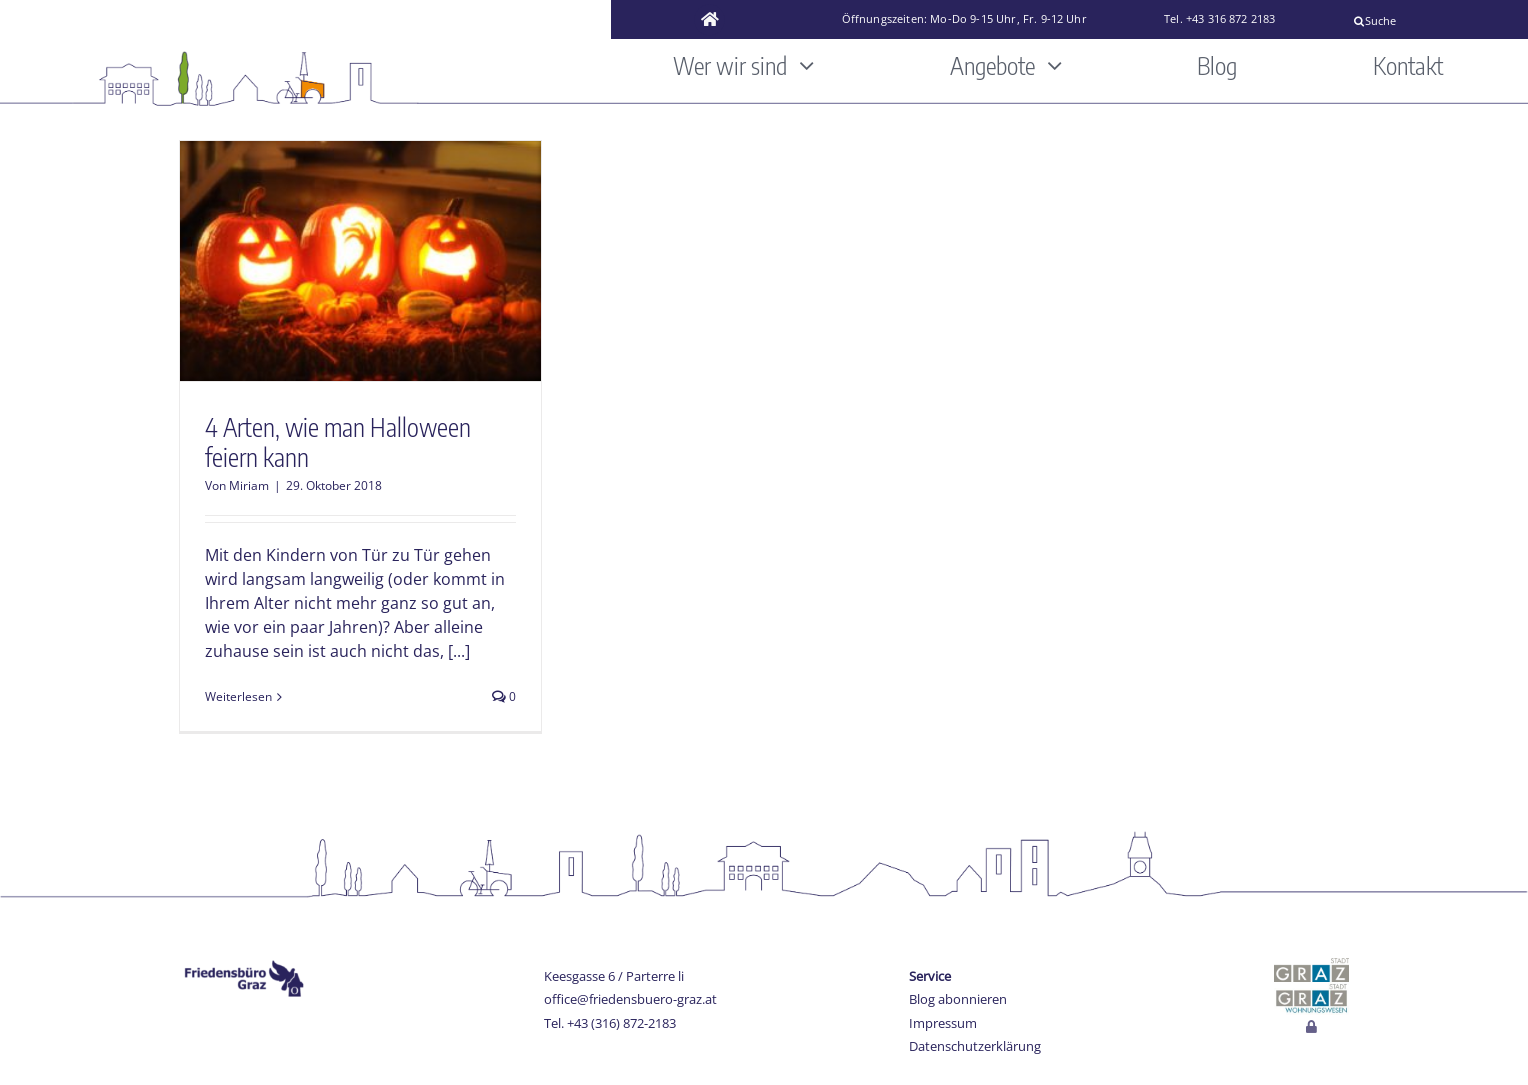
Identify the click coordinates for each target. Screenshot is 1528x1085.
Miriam (249, 485)
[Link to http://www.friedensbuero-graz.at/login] (1311, 1027)
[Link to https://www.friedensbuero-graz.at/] (710, 20)
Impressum (943, 1023)
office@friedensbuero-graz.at (630, 999)
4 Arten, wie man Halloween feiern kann (338, 442)
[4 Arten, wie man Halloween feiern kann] (360, 261)
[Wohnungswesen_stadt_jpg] (1311, 990)
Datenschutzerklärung (975, 1046)
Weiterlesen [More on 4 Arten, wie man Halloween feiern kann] (238, 696)
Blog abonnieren (958, 999)
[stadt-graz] (1311, 966)
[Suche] (1431, 21)
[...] (459, 651)
